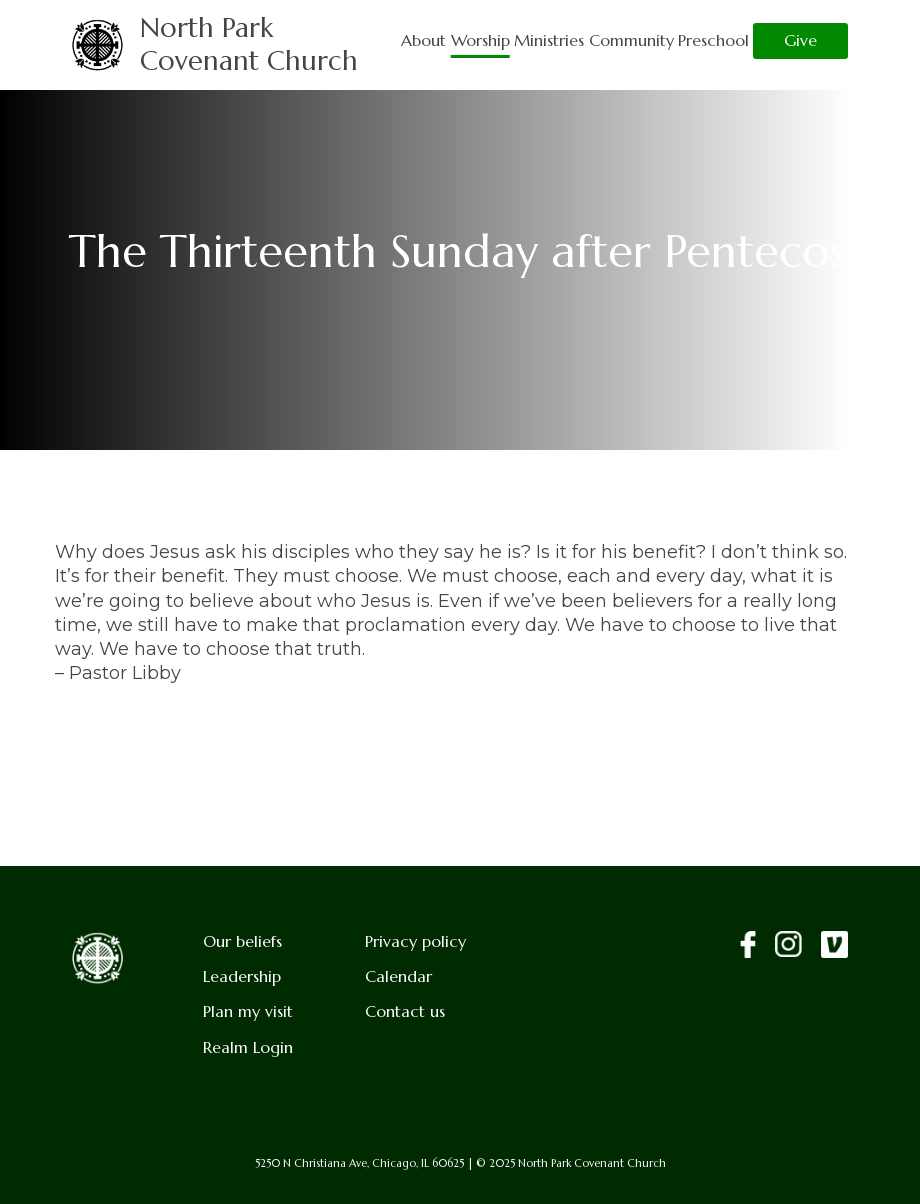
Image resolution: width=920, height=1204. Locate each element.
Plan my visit (248, 1011)
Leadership (242, 976)
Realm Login (248, 1047)
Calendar (398, 976)
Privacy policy (415, 941)
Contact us (405, 1011)
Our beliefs (242, 941)
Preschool (713, 40)
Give (800, 40)
